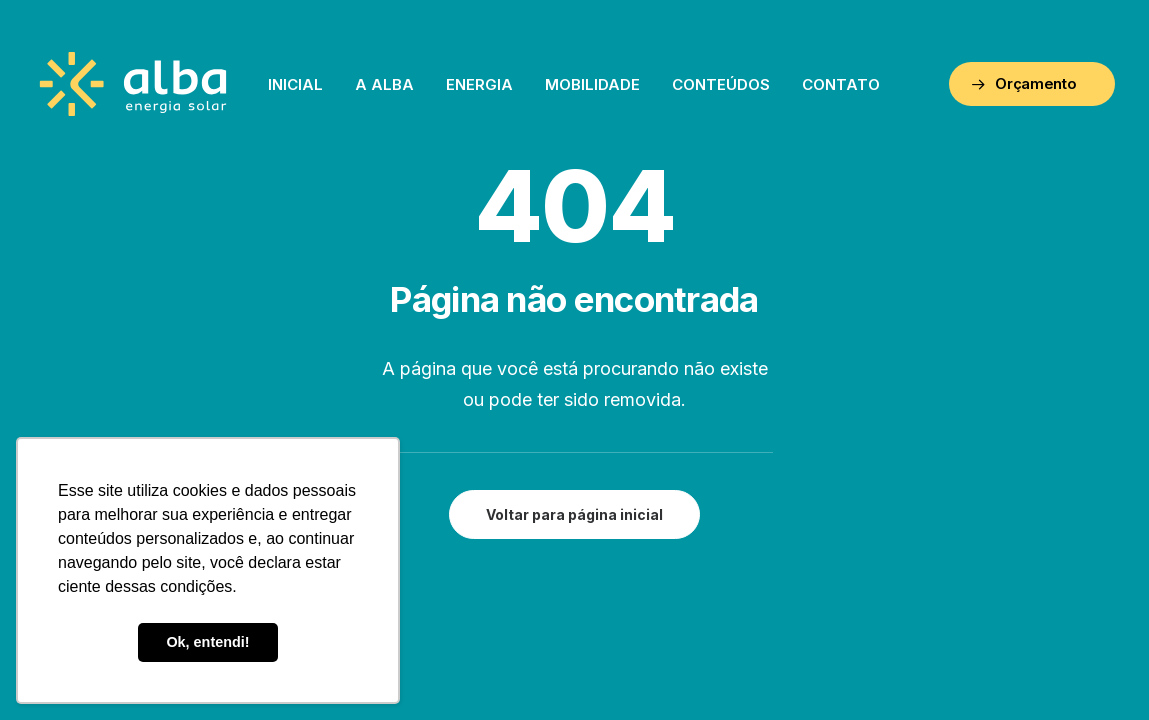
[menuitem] (295, 84)
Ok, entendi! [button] (207, 642)
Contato (841, 84)
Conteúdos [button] (721, 84)
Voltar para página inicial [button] (574, 514)
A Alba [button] (384, 84)
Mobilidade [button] (592, 84)
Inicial (295, 84)
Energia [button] (479, 84)
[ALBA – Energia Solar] (133, 84)
